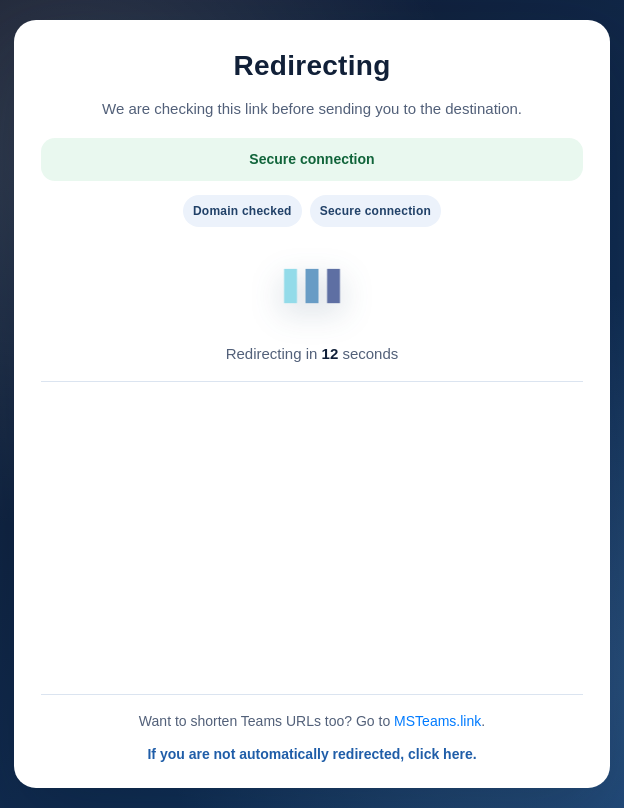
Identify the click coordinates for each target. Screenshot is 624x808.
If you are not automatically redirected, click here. (311, 754)
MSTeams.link (437, 721)
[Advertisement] (312, 538)
